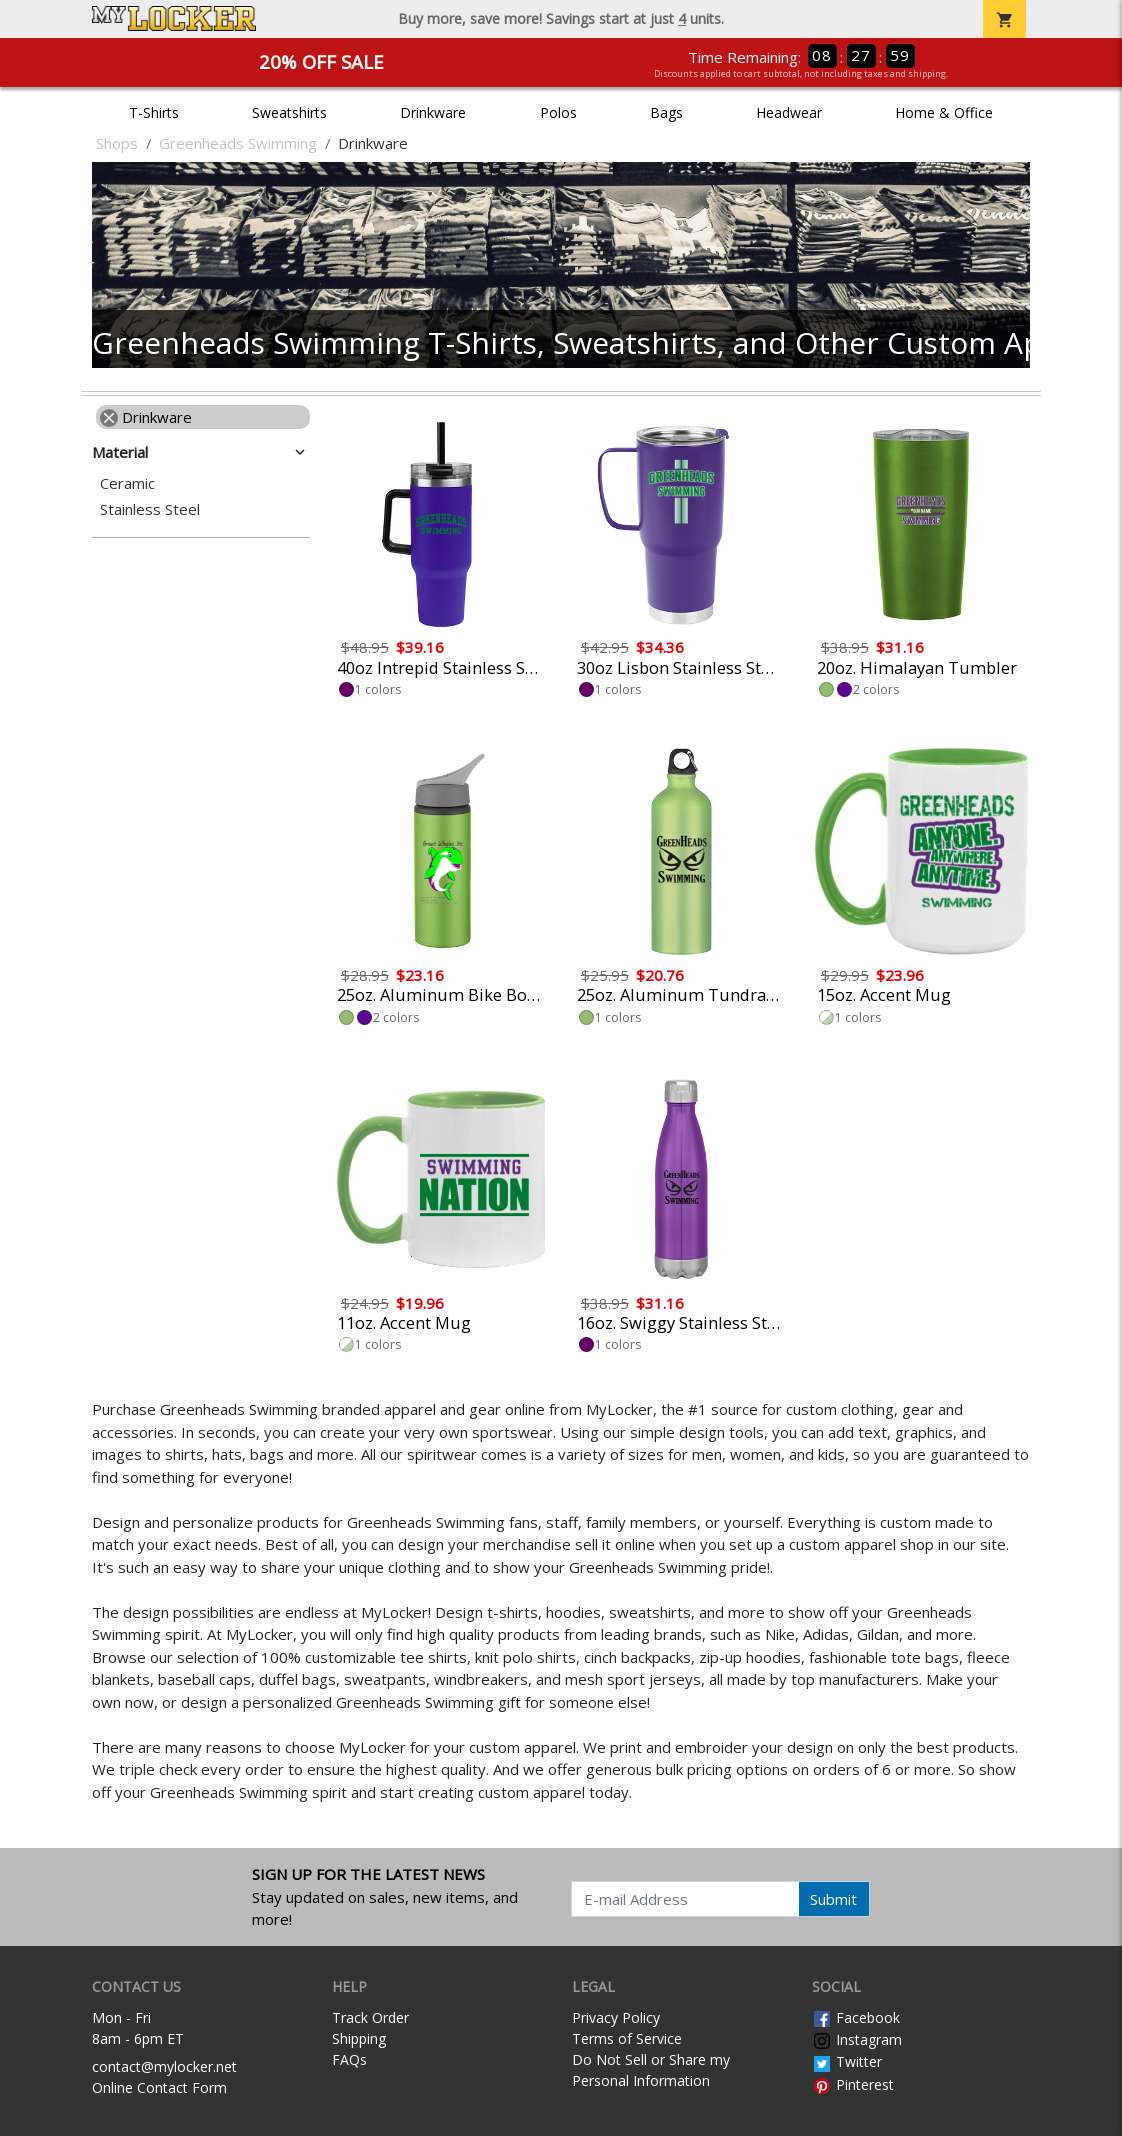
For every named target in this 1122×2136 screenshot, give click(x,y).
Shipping (359, 2038)
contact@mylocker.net (164, 2066)
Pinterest (853, 2084)
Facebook (856, 2017)
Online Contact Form (159, 2087)
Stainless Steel (150, 509)
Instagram (857, 2039)
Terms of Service (627, 2038)
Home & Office (944, 112)
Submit (833, 1899)
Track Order (370, 2017)
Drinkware (433, 112)
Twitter (847, 2061)
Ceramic (127, 483)
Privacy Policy (616, 2017)
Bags (666, 112)
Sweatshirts (289, 112)
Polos (558, 112)
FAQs (349, 2059)
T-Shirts (154, 112)
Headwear (789, 112)
